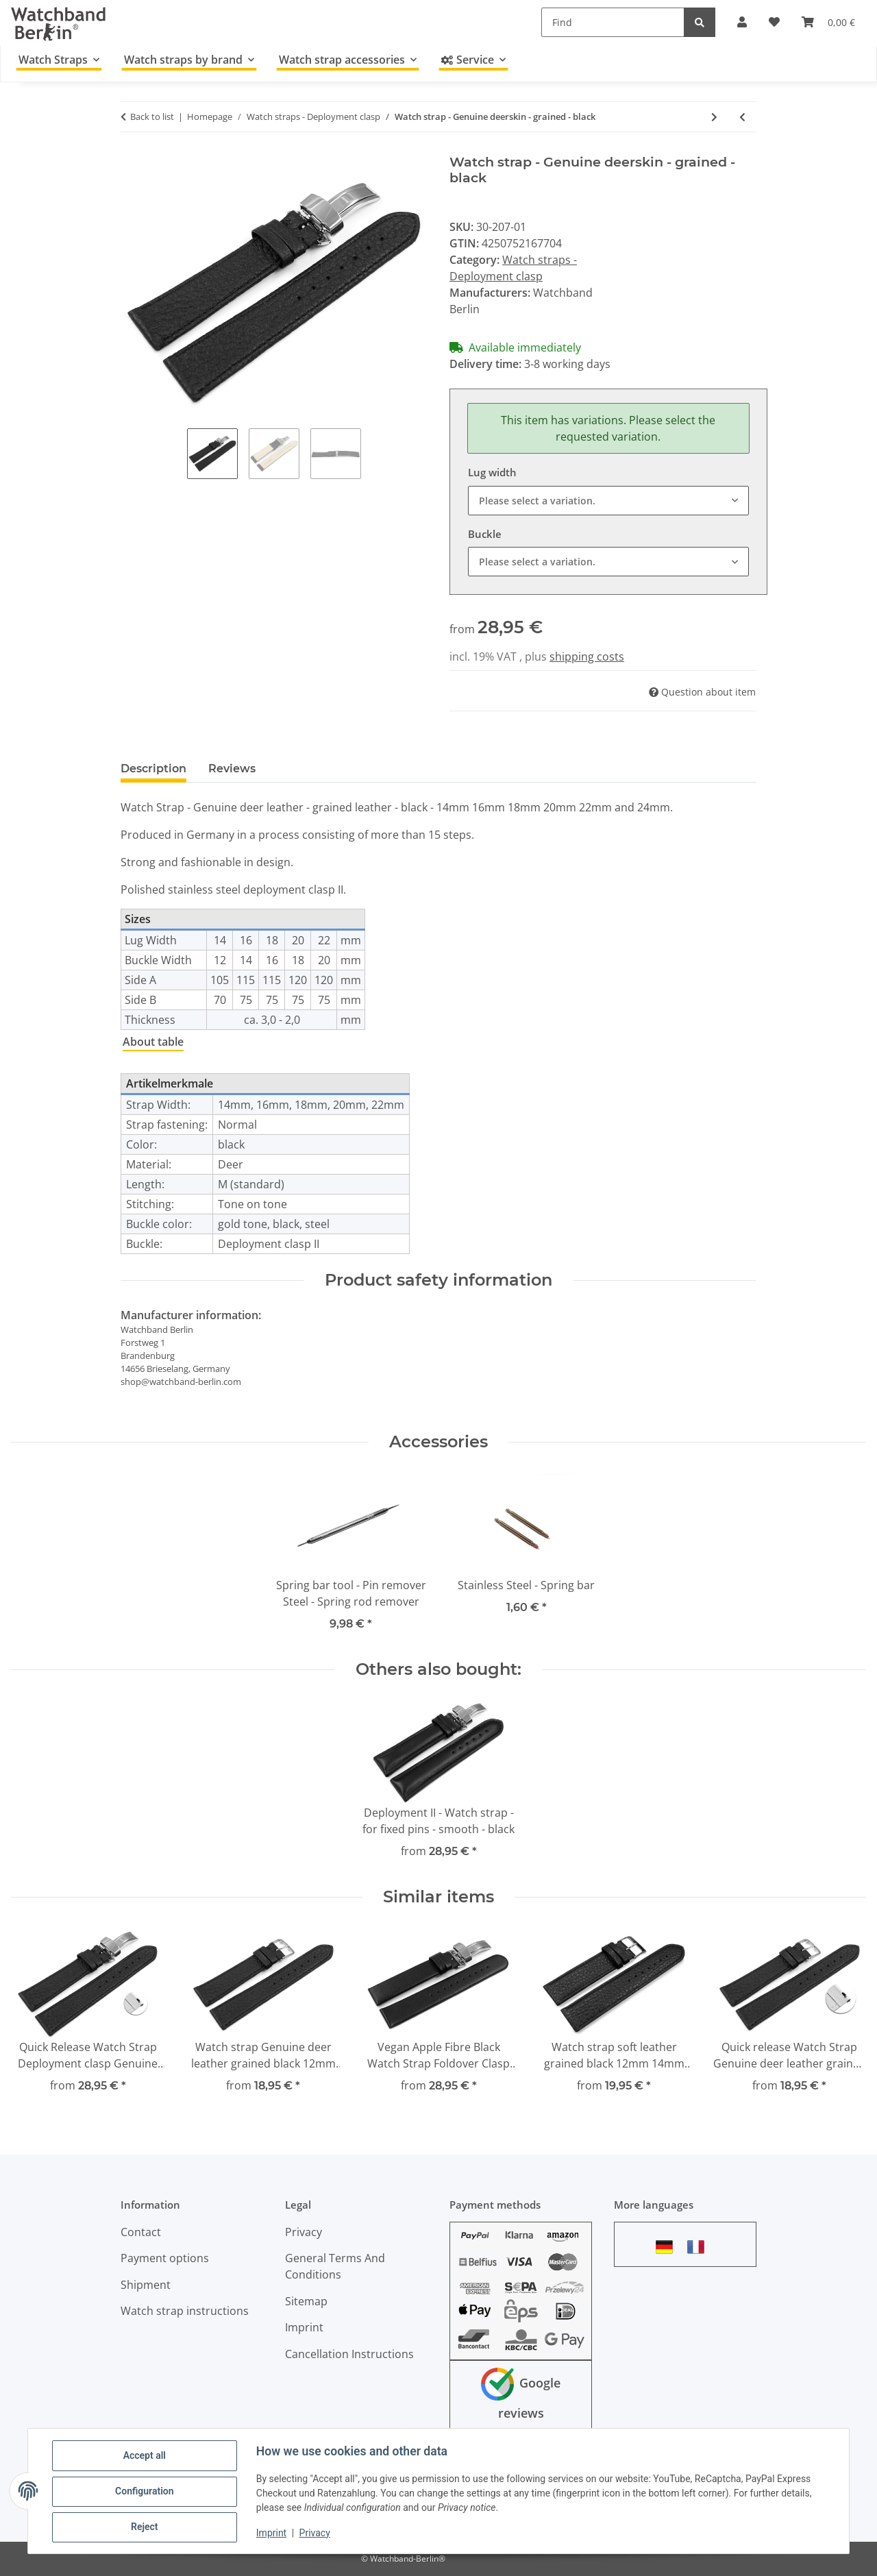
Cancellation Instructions (349, 2354)
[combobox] (608, 500)
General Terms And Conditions (335, 2266)
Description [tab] (153, 768)
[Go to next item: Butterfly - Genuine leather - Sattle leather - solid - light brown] (714, 117)
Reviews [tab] (232, 768)
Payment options (165, 2258)
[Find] (612, 22)
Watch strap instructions (185, 2310)
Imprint (272, 2533)
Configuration (145, 2491)
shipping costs (586, 656)
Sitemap (306, 2301)
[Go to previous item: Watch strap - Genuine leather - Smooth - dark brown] (742, 117)
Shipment (146, 2284)
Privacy (315, 2533)
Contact (141, 2232)
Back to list (152, 116)
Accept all (145, 2456)
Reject (145, 2527)
